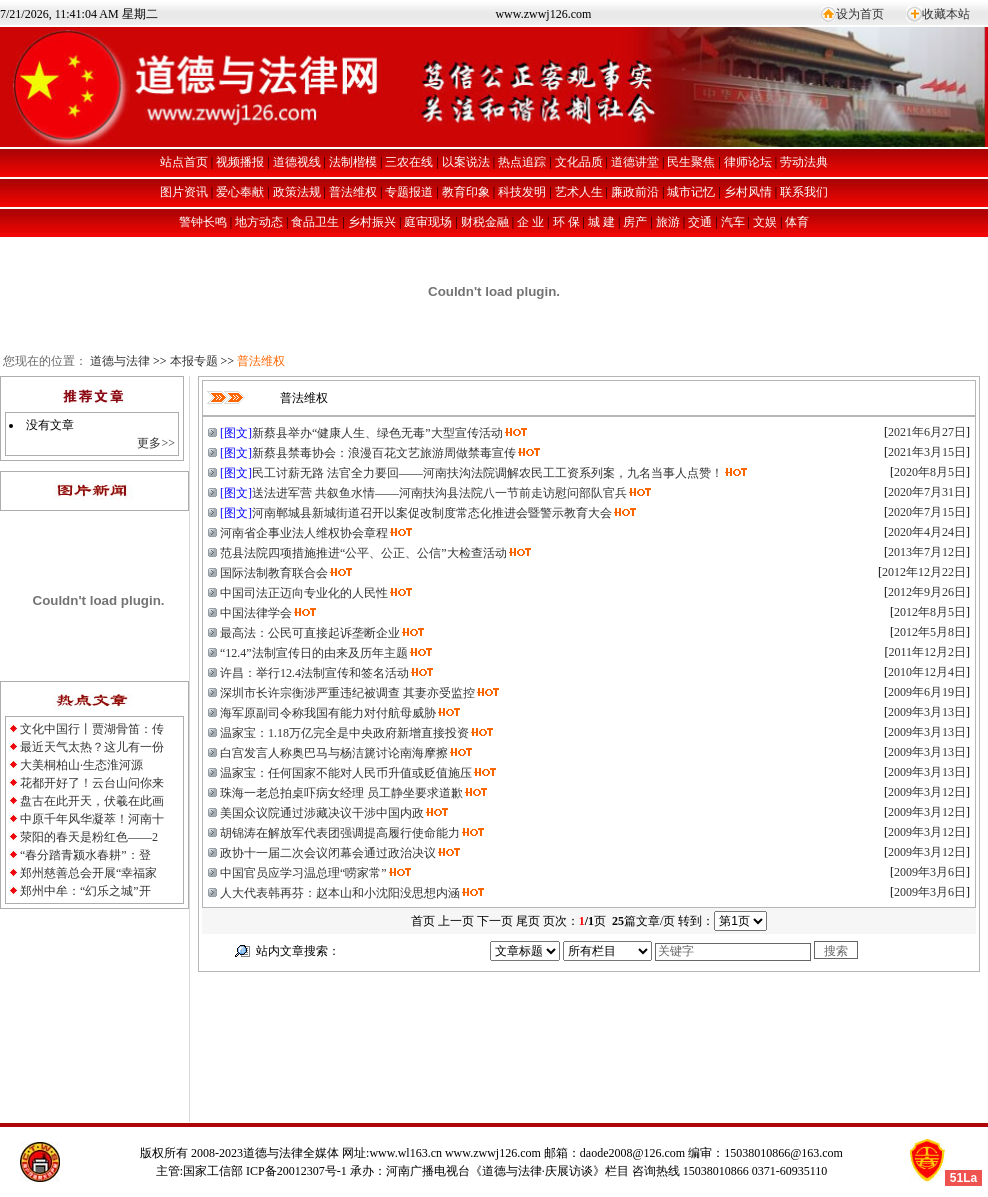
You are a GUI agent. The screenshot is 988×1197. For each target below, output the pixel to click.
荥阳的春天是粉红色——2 (89, 837)
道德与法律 (120, 361)
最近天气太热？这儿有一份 (92, 747)
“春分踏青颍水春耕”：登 (85, 855)
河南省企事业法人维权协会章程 (304, 533)
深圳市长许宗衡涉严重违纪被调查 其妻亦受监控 (347, 693)
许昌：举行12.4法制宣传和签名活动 (314, 673)
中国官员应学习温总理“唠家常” (303, 873)
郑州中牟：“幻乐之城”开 (85, 891)
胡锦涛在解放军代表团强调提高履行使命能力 (340, 833)
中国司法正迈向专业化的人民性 (304, 593)
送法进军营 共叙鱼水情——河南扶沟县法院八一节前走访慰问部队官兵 (439, 493)
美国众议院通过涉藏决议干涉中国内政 (322, 813)
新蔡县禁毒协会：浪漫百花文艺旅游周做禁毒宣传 (384, 453)
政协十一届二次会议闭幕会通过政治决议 (328, 853)
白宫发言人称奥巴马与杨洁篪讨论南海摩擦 (334, 753)
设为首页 (860, 14)
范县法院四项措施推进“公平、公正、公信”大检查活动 (363, 553)
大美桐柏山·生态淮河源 (81, 765)
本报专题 (194, 361)
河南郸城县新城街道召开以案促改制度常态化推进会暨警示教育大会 (432, 513)
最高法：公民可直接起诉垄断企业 (310, 633)
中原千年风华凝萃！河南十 (92, 819)
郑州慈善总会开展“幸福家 (88, 873)
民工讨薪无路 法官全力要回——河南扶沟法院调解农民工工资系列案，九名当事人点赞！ (487, 473)
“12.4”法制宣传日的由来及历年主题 (314, 653)
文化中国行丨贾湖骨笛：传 (92, 729)
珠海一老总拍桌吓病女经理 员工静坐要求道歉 (341, 793)
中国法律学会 (256, 613)
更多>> (156, 443)
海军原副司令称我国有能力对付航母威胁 (328, 713)
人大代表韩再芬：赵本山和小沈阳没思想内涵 (340, 893)
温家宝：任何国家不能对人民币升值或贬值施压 (346, 773)
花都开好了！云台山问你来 (92, 783)
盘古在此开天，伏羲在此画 (92, 801)
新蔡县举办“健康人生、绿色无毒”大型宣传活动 (377, 433)
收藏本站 (946, 14)
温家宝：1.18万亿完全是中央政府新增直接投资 (344, 733)
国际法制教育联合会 (274, 573)
